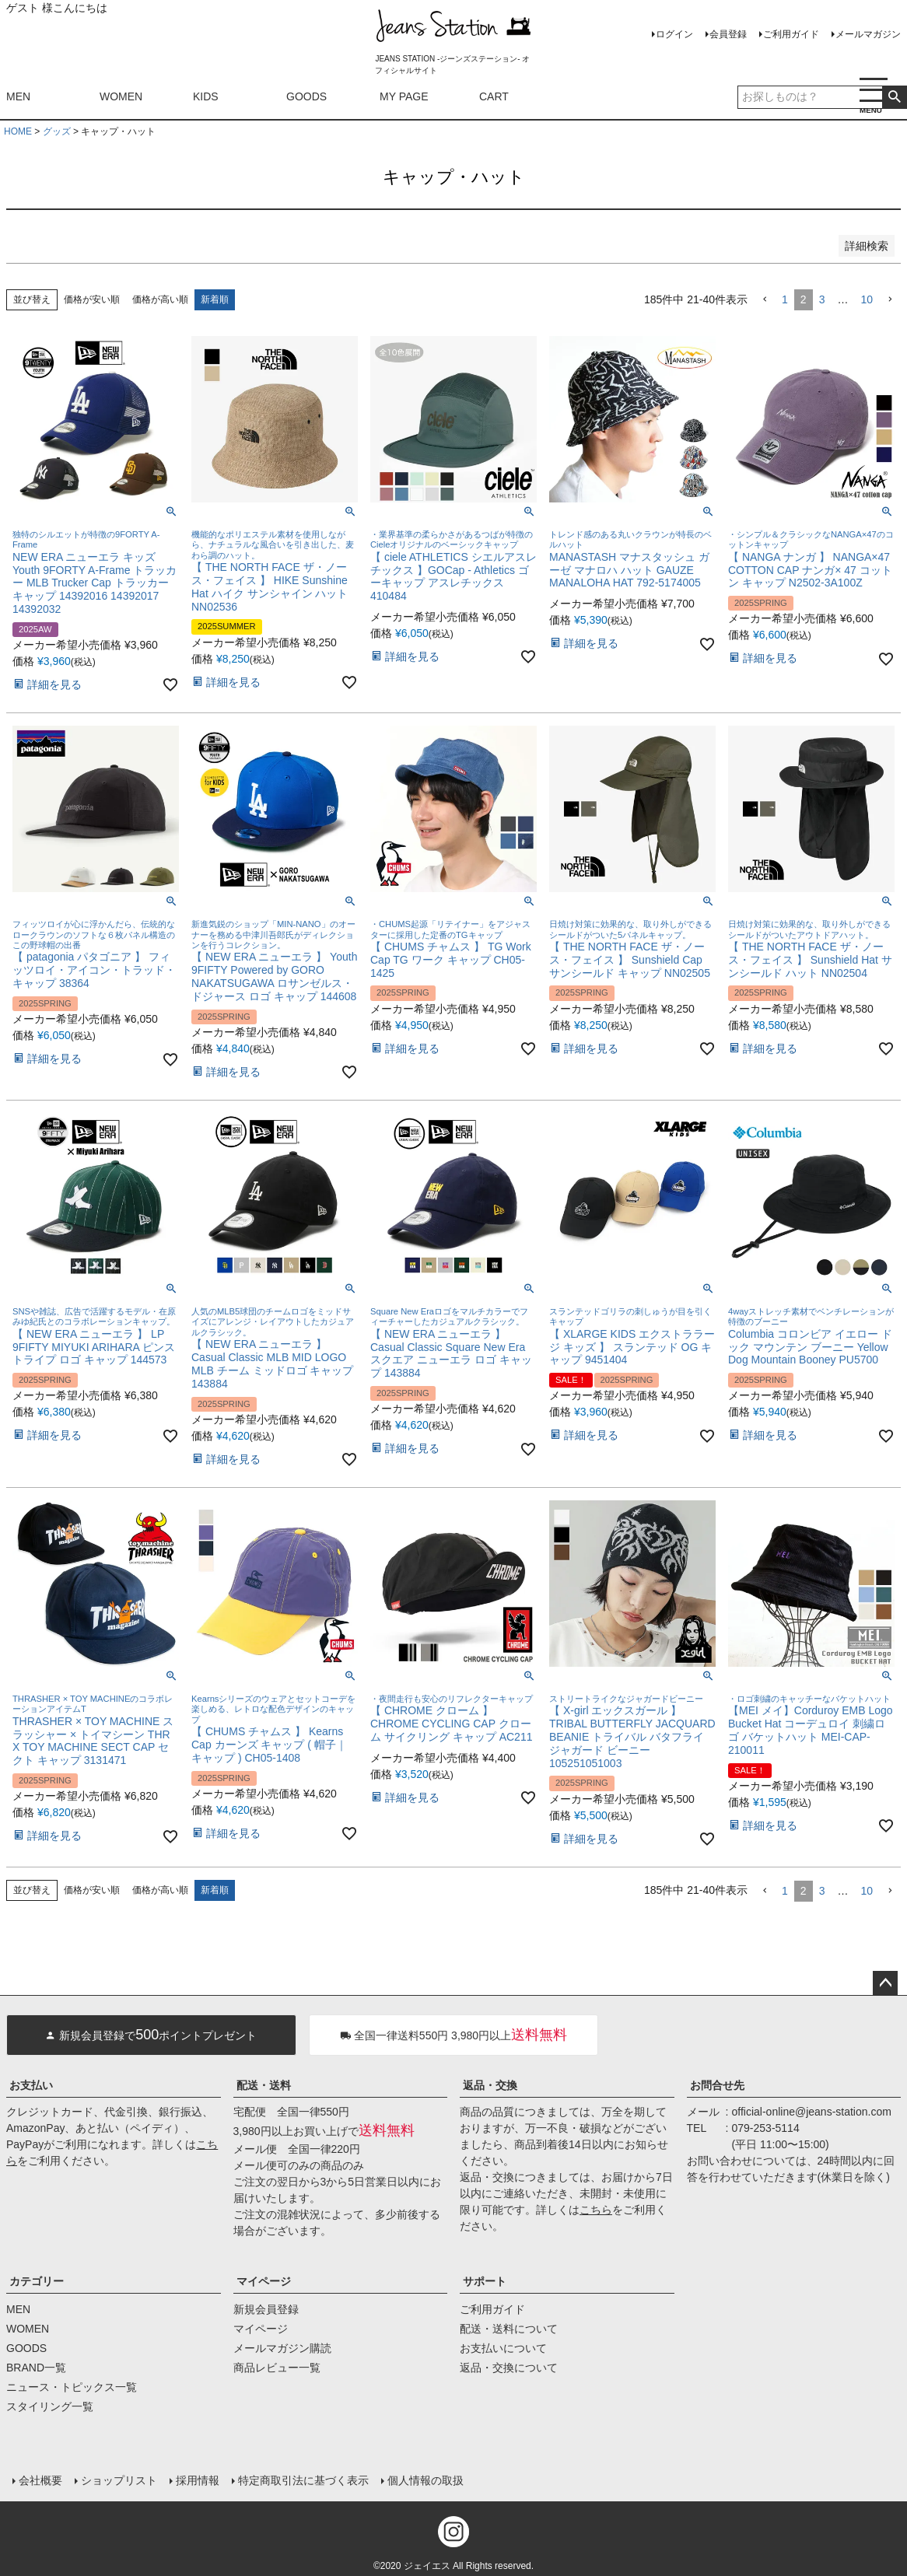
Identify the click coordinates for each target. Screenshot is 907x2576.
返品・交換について (509, 2367)
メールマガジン (868, 34)
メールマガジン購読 (282, 2348)
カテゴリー (36, 2281)
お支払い (31, 2085)
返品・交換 (490, 2085)
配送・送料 (263, 2085)
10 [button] (866, 299)
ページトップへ (885, 1983)
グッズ (57, 131)
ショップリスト (119, 2480)
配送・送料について (509, 2328)
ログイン (674, 34)
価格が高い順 (160, 299)
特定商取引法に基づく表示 (303, 2480)
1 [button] (785, 299)
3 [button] (822, 299)
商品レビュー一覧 (276, 2367)
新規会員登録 (266, 2309)
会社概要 (40, 2480)
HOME (18, 131)
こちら (596, 2209)
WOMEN (121, 96)
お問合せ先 (717, 2085)
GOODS (306, 96)
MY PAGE (404, 96)
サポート (484, 2281)
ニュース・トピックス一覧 (71, 2387)
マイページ (263, 2281)
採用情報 (197, 2480)
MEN (18, 96)
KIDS (206, 96)
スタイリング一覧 (49, 2406)
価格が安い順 (92, 299)
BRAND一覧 (36, 2367)
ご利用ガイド (791, 34)
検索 (894, 97)
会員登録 (728, 34)
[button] (765, 300)
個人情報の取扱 (425, 2480)
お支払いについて (503, 2348)
